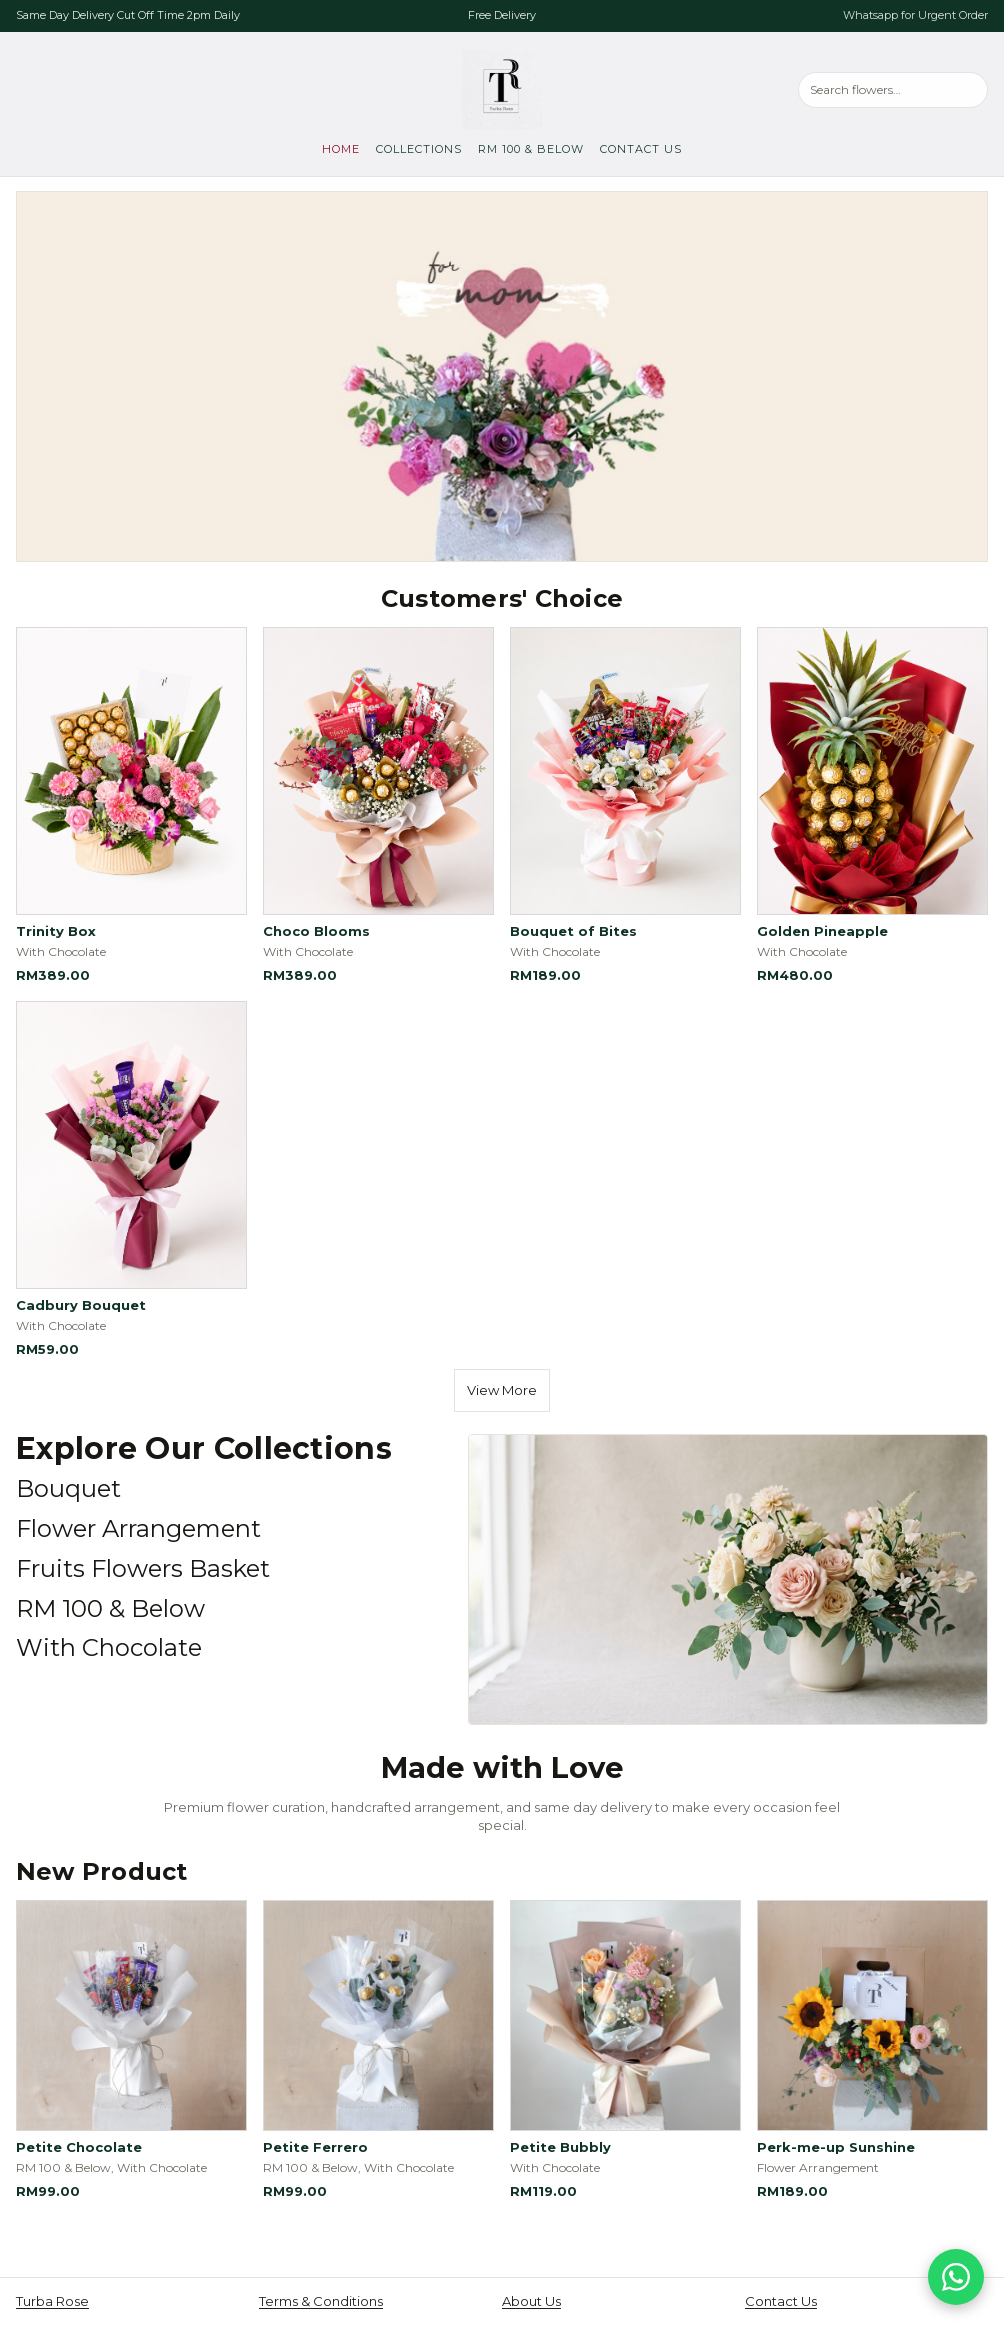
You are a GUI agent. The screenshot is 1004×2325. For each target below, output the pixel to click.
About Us (531, 2301)
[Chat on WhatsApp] (956, 2277)
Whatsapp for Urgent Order (915, 15)
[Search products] (893, 89)
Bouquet (68, 1488)
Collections (419, 149)
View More (502, 1390)
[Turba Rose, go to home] (502, 90)
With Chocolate (109, 1647)
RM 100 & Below (531, 149)
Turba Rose (52, 2301)
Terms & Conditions (321, 2301)
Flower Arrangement (138, 1528)
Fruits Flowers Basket (143, 1568)
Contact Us (641, 149)
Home (341, 149)
